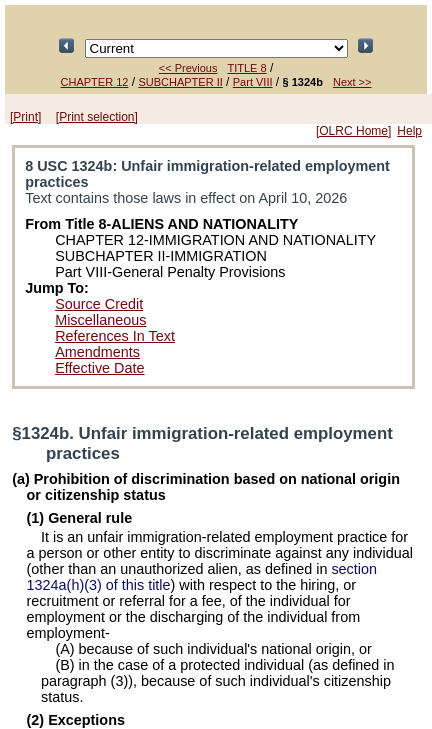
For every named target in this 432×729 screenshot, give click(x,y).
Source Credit (99, 304)
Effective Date (99, 368)
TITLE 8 (246, 68)
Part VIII (253, 82)
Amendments (97, 352)
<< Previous (188, 68)
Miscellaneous (100, 320)
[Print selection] (97, 117)
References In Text (115, 336)
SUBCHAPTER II (180, 82)
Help (409, 131)
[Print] (25, 117)
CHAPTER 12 (95, 82)
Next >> (352, 82)
